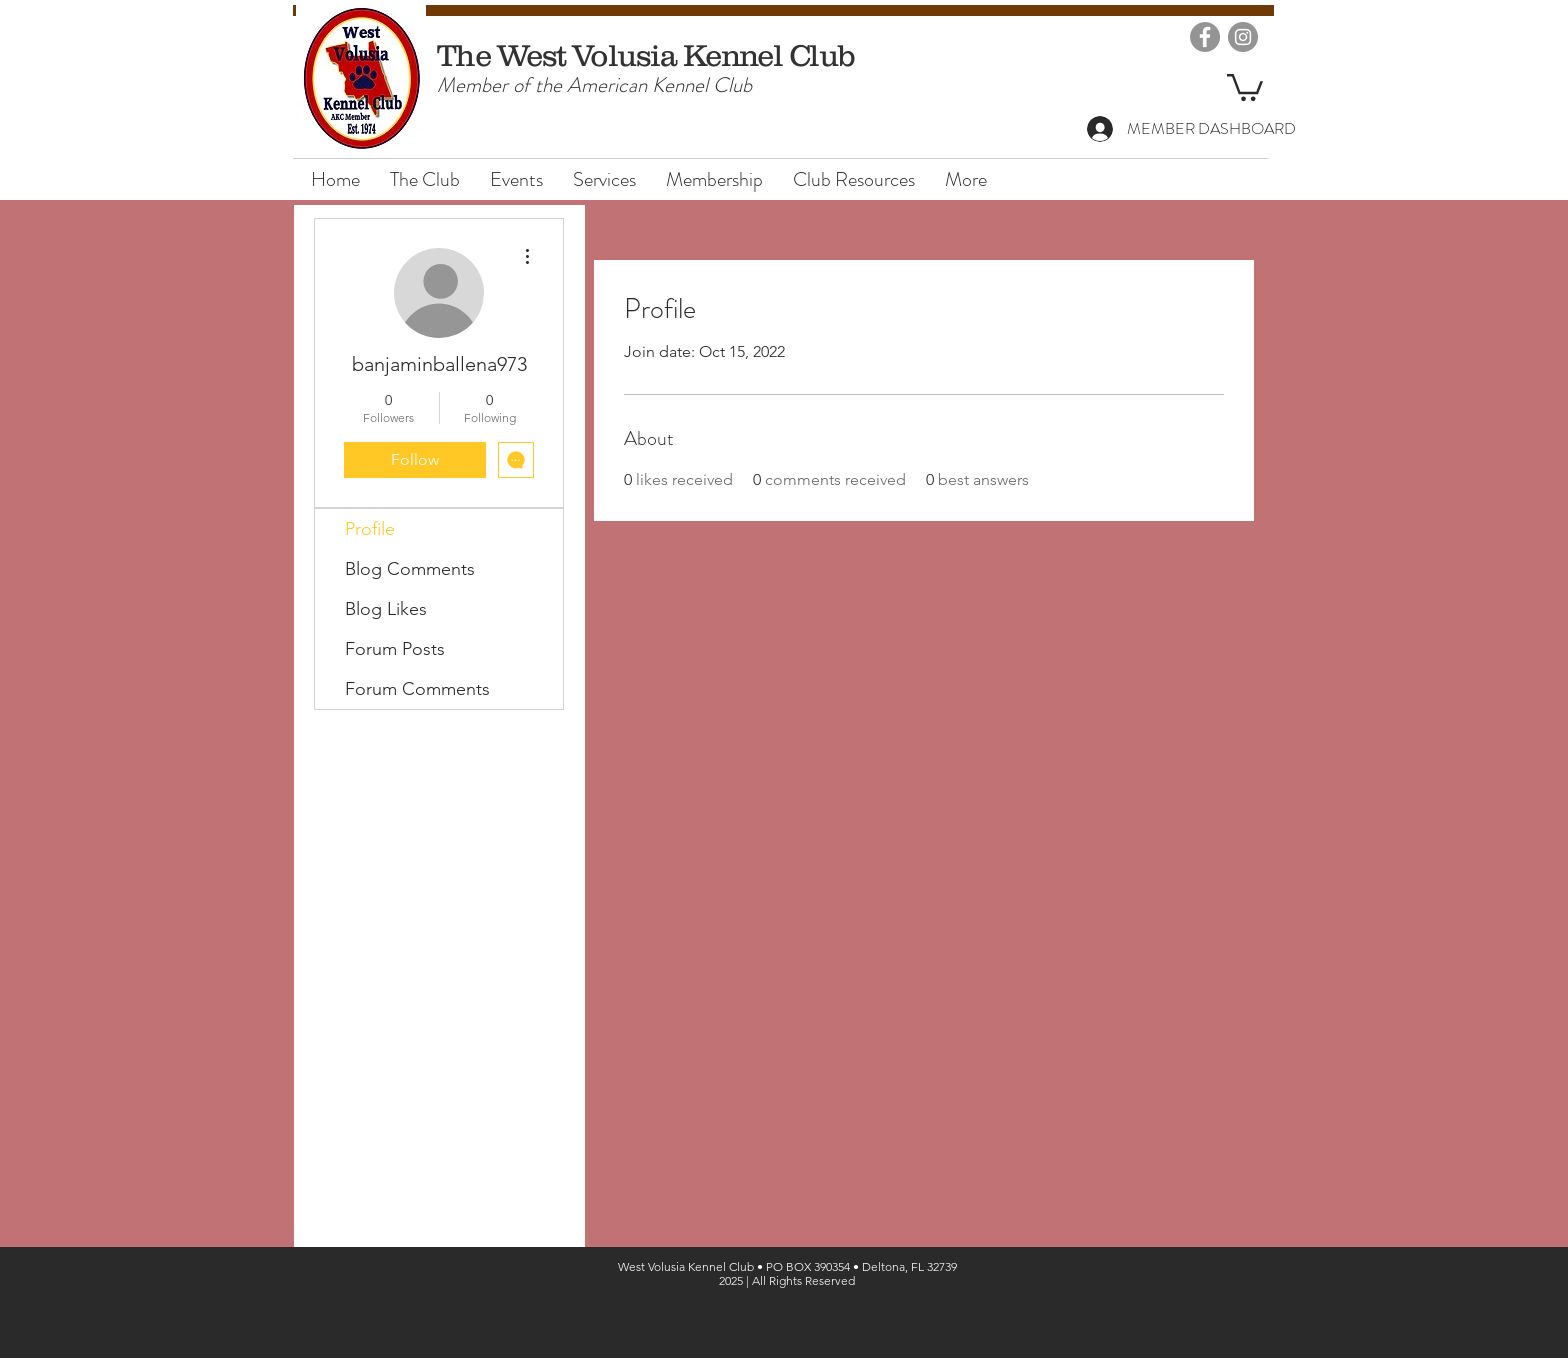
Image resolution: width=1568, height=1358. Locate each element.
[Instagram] (1243, 37)
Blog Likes (386, 609)
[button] (1245, 86)
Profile (370, 529)
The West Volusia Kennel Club (646, 55)
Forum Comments (417, 689)
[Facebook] (1205, 37)
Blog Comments (410, 569)
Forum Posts (395, 649)
